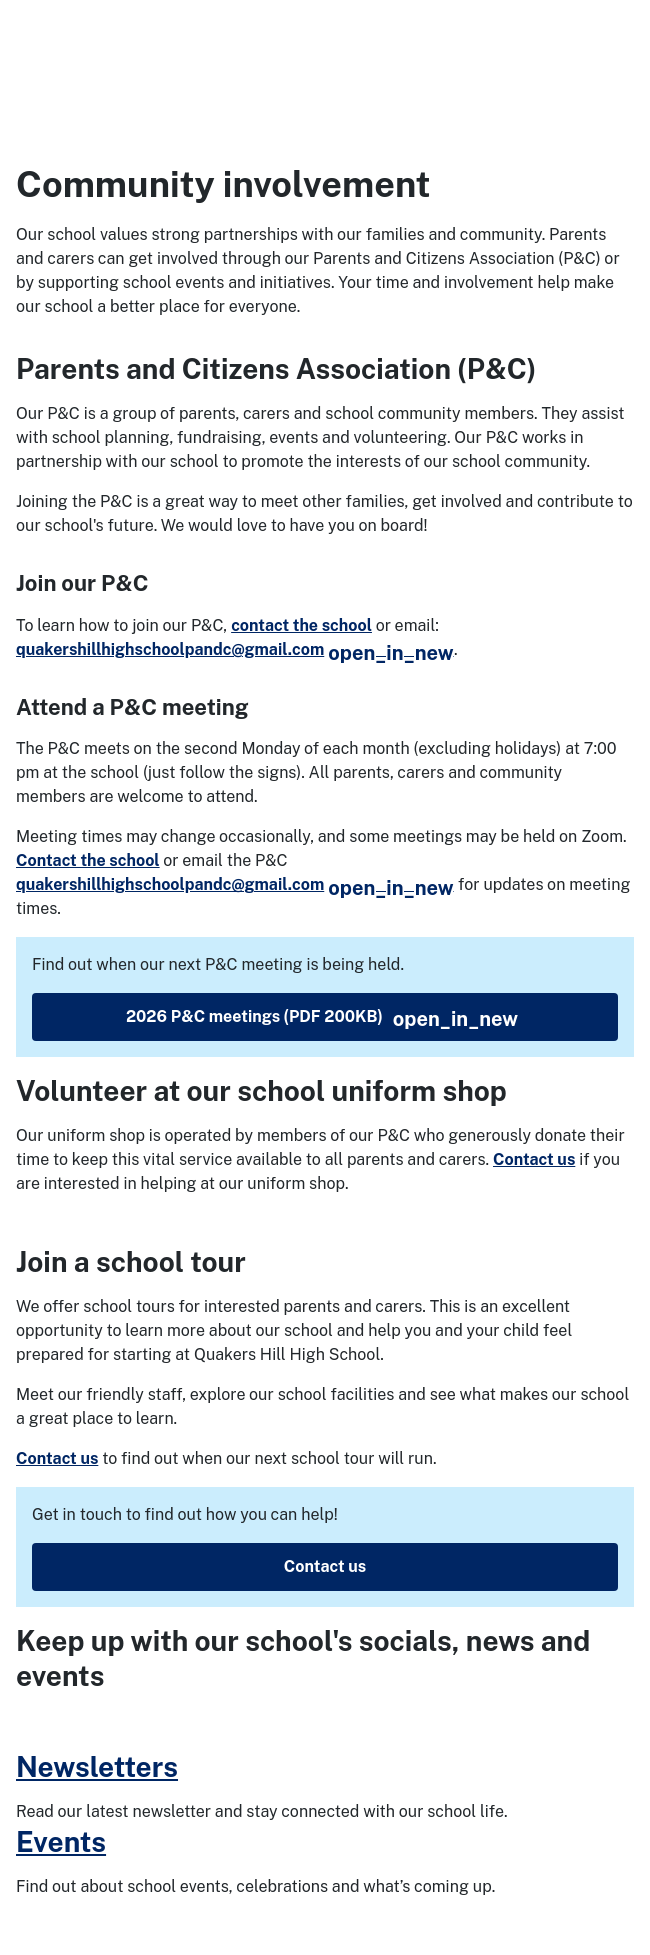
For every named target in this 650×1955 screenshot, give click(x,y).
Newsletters (97, 1766)
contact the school (301, 625)
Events (61, 1841)
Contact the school (88, 860)
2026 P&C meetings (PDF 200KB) (322, 1019)
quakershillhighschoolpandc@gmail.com (235, 649)
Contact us (534, 1159)
